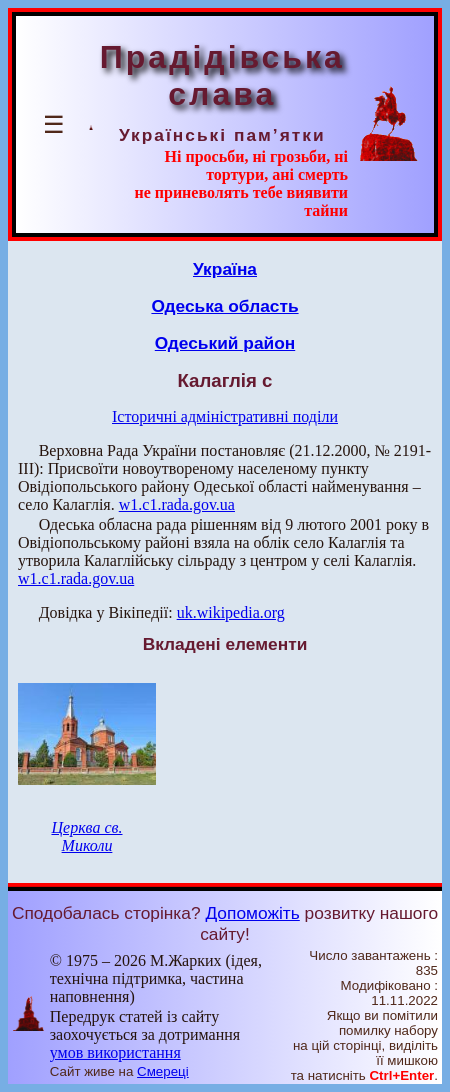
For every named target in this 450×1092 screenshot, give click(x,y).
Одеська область (224, 306)
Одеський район (225, 343)
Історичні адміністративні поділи (225, 416)
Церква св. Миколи (86, 836)
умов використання (115, 1052)
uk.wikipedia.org (231, 612)
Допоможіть (252, 913)
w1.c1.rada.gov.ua (177, 504)
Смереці (163, 1071)
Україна (225, 269)
